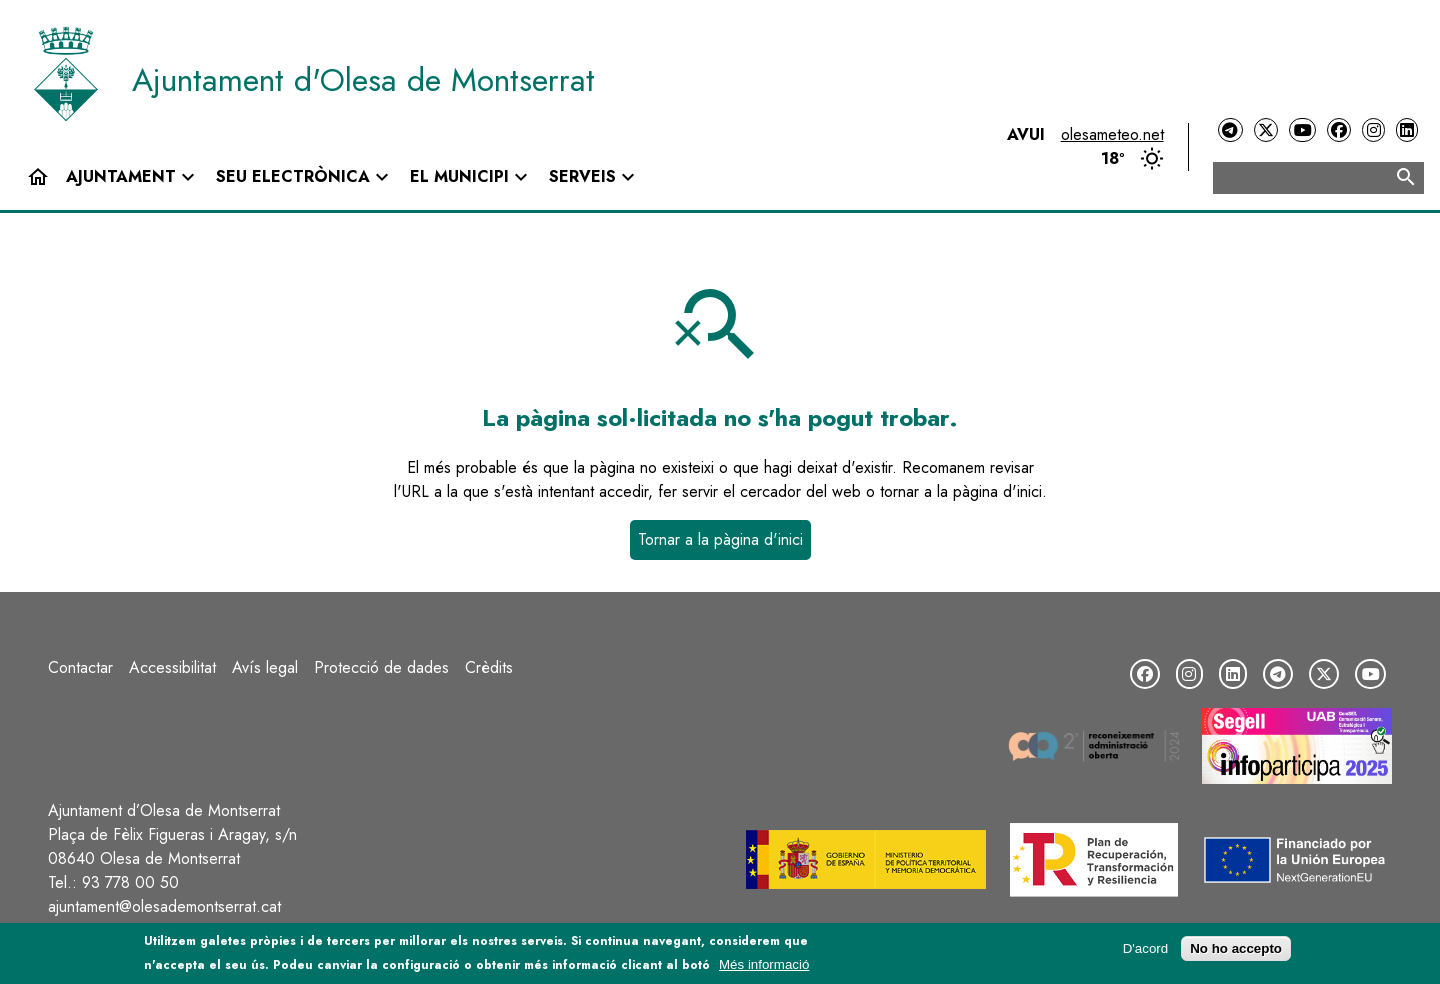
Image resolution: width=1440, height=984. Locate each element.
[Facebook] (1339, 130)
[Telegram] (1230, 130)
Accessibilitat (172, 667)
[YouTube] (1302, 130)
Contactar (80, 667)
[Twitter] (1266, 130)
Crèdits (489, 667)
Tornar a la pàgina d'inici (720, 539)
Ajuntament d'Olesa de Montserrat (363, 80)
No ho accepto (1236, 951)
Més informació (764, 967)
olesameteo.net (1112, 134)
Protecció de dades (381, 667)
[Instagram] (1373, 130)
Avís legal (265, 667)
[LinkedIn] (1407, 130)
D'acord (1146, 951)
